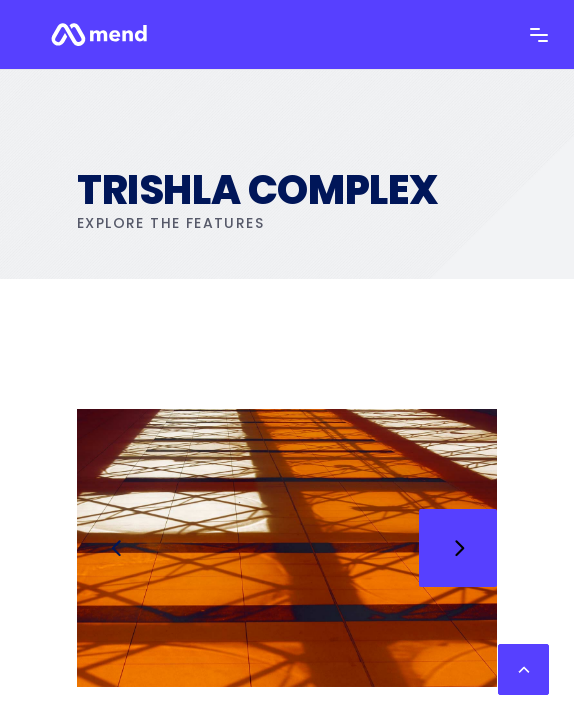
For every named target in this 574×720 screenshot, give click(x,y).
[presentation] (116, 548)
